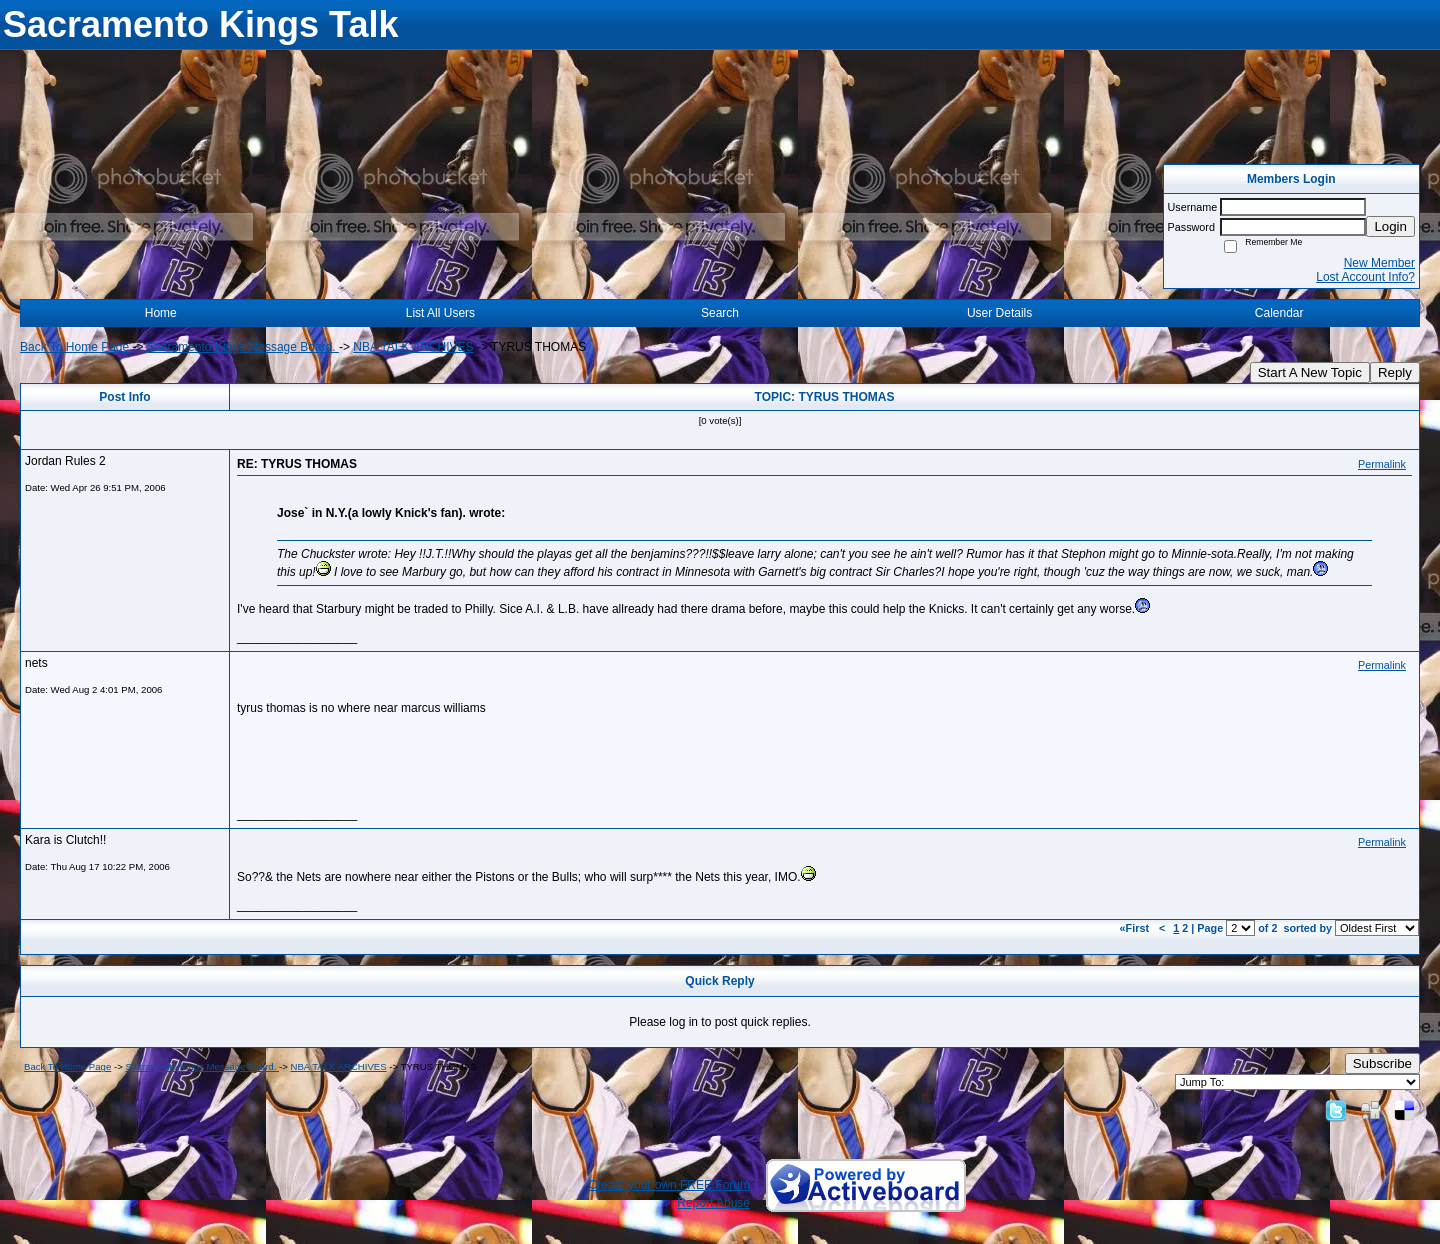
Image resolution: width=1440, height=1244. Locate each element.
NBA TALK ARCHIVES (413, 347)
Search (720, 313)
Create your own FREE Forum (669, 1185)
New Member (1379, 263)
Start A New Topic (1310, 372)
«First (1136, 928)
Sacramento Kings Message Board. (243, 347)
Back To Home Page (74, 347)
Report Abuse (713, 1203)
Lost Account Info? (1365, 277)
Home (161, 313)
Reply (1395, 372)
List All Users (440, 313)
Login (1390, 226)
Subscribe (1382, 1063)
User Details (999, 313)
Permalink (1382, 464)
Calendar (1279, 313)
